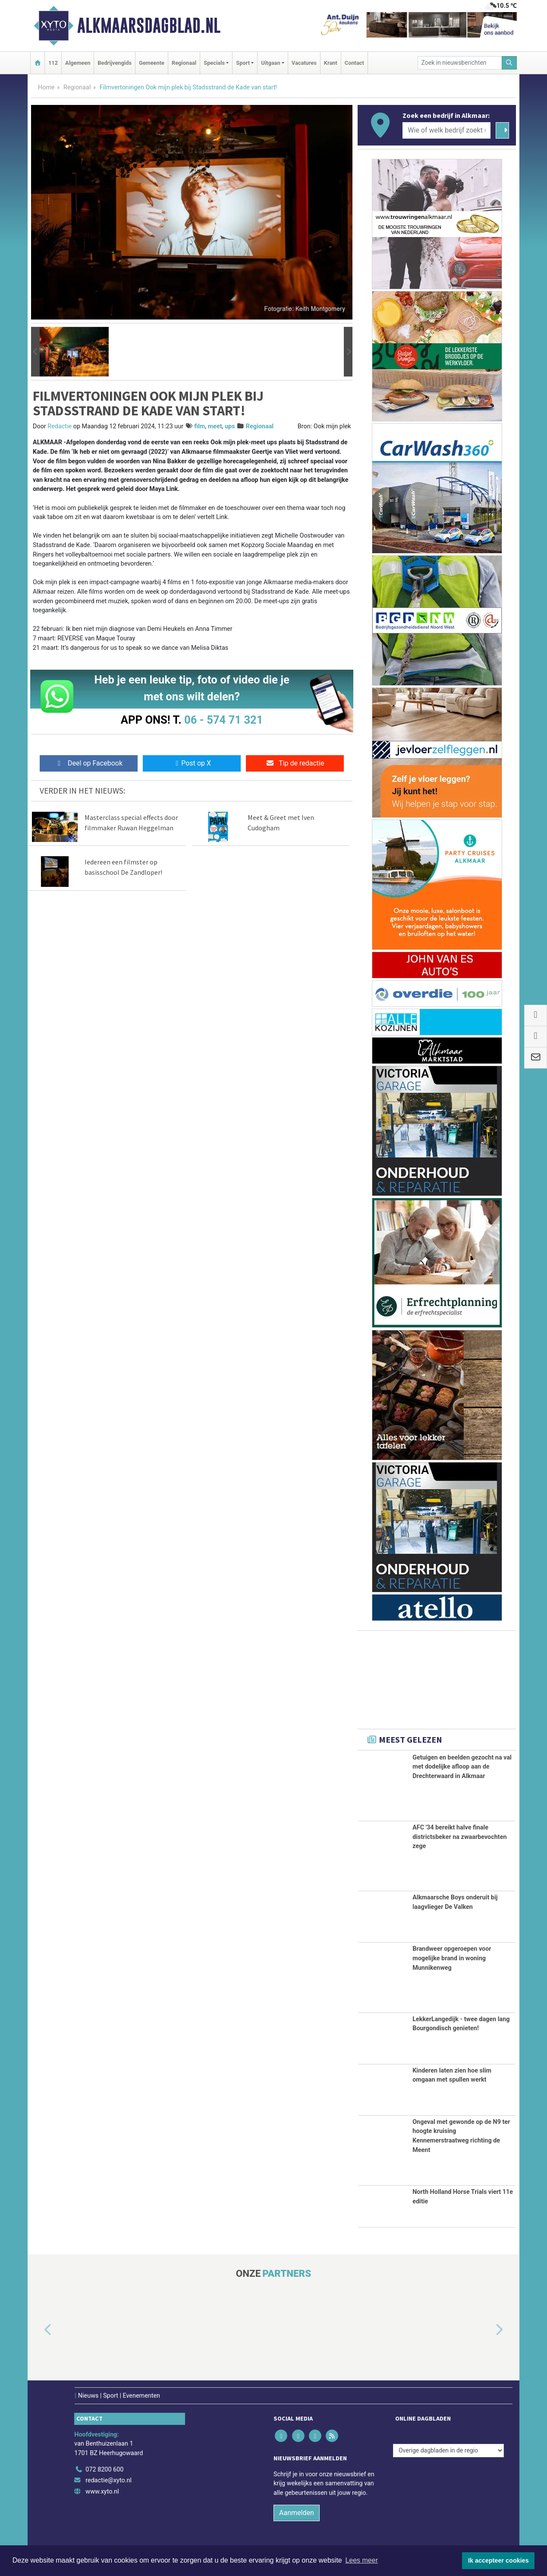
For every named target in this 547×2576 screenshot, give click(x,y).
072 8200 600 (104, 2469)
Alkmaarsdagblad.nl (148, 25)
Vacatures (304, 63)
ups (230, 426)
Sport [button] (243, 63)
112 (53, 63)
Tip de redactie (295, 763)
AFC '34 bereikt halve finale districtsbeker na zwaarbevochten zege (459, 1837)
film (199, 426)
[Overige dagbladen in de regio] (448, 2450)
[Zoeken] (509, 63)
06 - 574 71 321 (223, 719)
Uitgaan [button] (270, 63)
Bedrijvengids (114, 63)
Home (46, 87)
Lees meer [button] (361, 2560)
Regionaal (184, 63)
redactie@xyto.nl (108, 2480)
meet (215, 426)
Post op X (192, 763)
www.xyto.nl (102, 2491)
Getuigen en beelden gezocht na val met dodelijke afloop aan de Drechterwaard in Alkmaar (462, 1767)
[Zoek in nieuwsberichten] (460, 63)
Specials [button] (214, 63)
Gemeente (151, 63)
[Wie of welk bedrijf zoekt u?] (446, 130)
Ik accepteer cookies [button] (498, 2560)
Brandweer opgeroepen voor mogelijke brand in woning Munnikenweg (451, 1958)
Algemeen (77, 63)
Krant (330, 63)
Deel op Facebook (89, 763)
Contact (354, 63)
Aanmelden (296, 2513)
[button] (35, 352)
